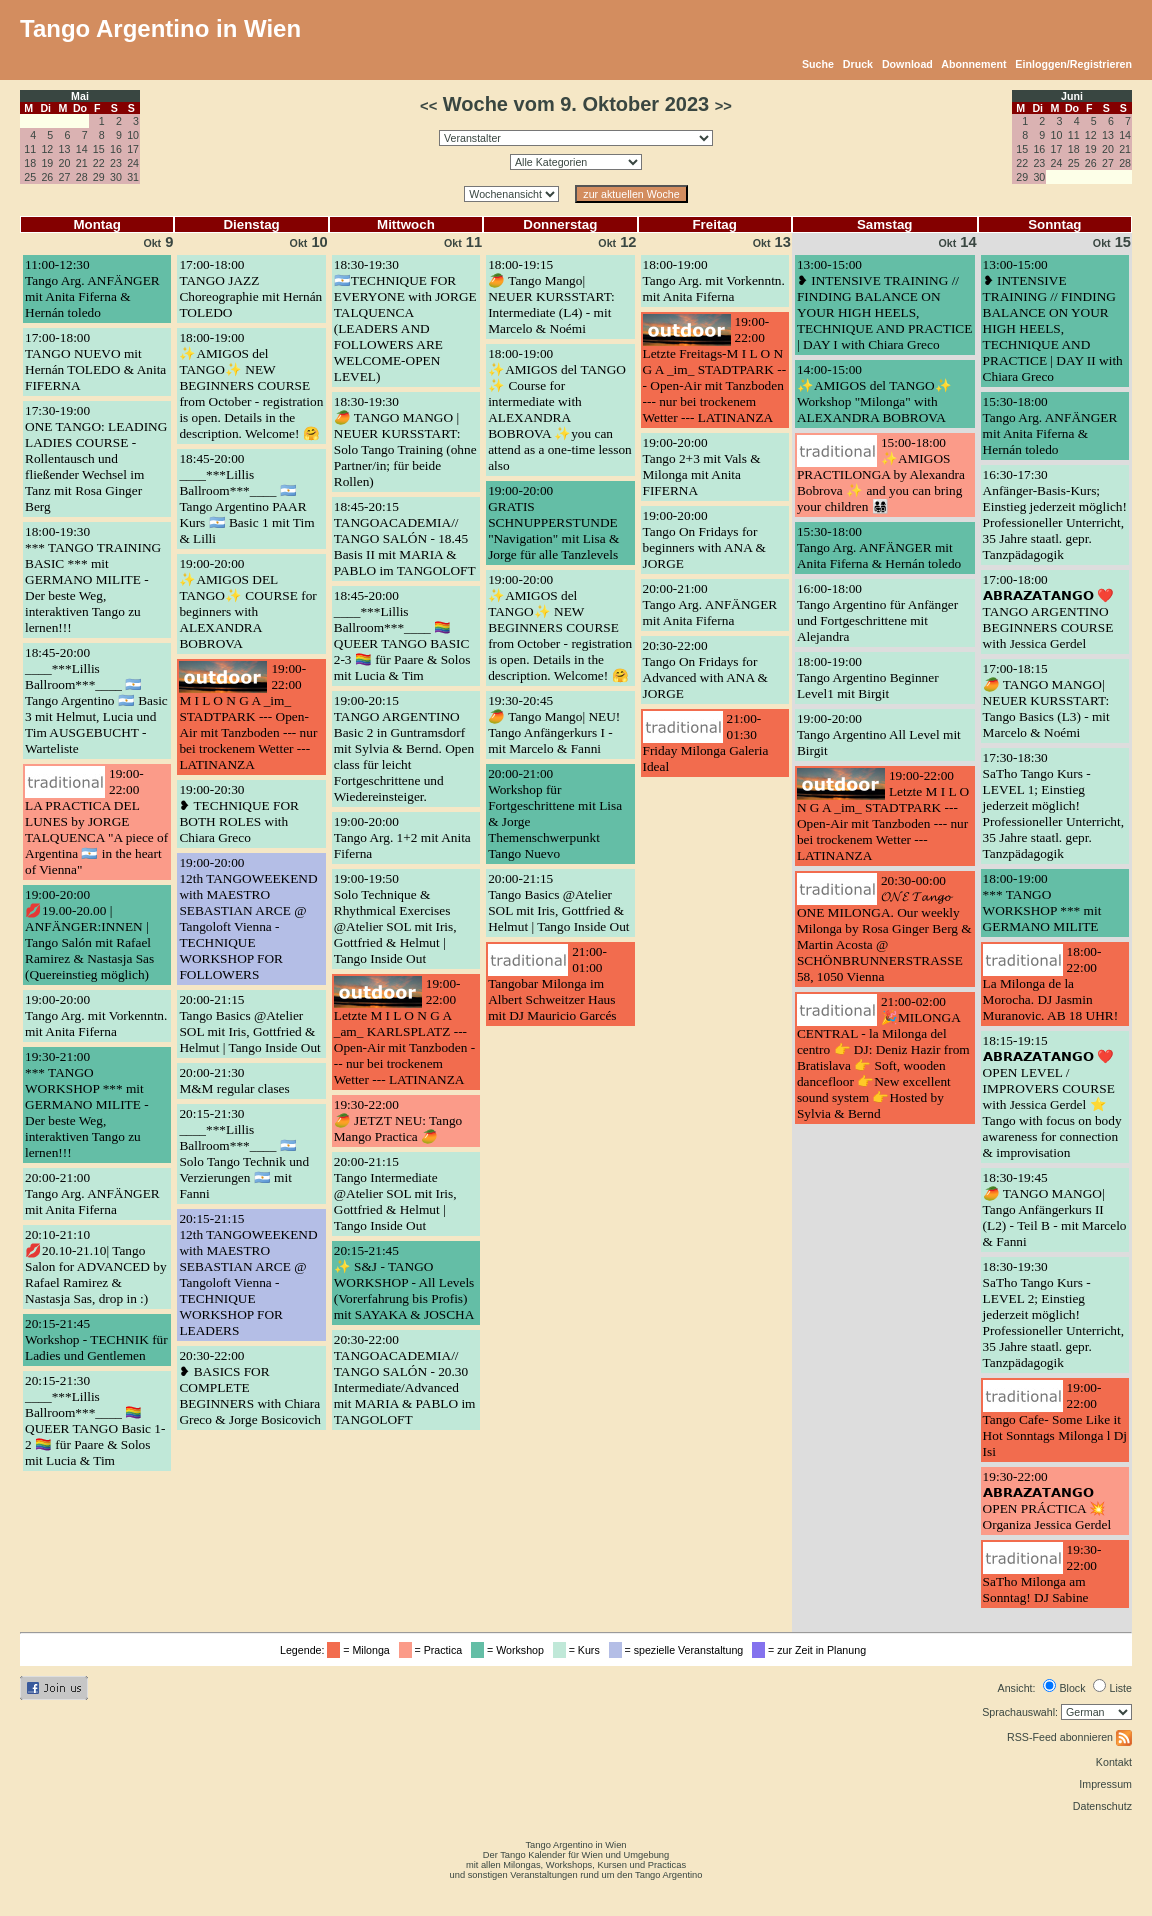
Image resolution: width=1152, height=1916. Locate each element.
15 (99, 149)
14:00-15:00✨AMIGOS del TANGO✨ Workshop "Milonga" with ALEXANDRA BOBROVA (874, 393)
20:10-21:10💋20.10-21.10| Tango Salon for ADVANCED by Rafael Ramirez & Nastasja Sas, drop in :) (96, 1266)
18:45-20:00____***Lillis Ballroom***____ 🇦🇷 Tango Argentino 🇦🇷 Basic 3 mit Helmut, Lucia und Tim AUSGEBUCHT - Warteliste (96, 700)
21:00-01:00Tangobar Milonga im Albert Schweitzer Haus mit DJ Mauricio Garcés (552, 983)
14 (82, 149)
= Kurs (579, 1650)
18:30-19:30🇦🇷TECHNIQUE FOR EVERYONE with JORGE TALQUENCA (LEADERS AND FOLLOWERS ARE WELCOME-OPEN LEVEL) (405, 320)
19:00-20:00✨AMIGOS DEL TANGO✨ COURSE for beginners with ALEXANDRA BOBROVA (247, 603)
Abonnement (973, 64)
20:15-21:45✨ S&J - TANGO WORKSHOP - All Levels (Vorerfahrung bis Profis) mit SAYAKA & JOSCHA (404, 1282)
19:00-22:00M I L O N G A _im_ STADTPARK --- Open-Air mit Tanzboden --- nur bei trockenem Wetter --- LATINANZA (248, 716)
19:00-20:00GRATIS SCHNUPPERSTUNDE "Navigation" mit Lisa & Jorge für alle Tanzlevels (553, 522)
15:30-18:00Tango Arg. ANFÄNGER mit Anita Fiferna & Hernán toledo (879, 547)
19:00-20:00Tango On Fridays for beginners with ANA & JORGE (704, 539)
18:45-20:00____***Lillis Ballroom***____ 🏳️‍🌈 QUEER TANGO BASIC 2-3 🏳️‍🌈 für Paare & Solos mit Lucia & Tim (402, 635)
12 (47, 149)
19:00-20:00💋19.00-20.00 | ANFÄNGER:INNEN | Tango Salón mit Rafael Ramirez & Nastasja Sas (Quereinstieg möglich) (89, 934)
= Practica (433, 1650)
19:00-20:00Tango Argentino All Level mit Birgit (879, 734)
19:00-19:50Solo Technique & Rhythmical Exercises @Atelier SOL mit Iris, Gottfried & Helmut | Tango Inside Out (395, 918)
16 (116, 149)
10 (133, 135)
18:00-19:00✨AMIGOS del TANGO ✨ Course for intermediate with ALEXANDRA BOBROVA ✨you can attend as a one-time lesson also (560, 409)
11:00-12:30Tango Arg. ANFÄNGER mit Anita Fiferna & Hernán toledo (92, 288)
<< (428, 106)
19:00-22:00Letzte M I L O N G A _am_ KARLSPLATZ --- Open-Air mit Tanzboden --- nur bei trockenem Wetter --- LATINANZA (404, 1031)
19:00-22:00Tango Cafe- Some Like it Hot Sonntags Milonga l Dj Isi (1055, 1419)
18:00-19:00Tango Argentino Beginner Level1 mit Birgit (868, 677)
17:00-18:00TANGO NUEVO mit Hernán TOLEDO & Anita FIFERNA (95, 361)
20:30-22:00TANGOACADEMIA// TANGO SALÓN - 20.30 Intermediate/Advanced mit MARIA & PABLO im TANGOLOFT (405, 1379)
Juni (1072, 96)
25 (30, 177)
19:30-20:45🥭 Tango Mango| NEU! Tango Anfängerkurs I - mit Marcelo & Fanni (554, 724)
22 (99, 163)
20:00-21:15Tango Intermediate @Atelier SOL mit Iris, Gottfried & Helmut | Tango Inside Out (395, 1193)
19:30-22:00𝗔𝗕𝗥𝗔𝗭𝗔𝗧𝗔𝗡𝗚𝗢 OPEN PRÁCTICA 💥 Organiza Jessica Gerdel (1047, 1500)
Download (907, 64)
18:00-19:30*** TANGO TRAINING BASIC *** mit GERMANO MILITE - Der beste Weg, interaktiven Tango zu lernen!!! (93, 579)
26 (47, 177)
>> (723, 106)
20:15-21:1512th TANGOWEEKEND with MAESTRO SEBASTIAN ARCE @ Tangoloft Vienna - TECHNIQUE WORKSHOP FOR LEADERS (248, 1274)
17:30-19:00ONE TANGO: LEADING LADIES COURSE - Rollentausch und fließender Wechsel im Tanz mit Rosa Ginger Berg (96, 458)
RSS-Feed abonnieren (1069, 1737)
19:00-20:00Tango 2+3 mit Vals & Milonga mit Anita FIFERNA (702, 466)
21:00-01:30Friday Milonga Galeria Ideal (706, 742)
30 (116, 177)
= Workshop (510, 1650)
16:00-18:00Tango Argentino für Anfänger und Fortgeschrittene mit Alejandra (877, 612)
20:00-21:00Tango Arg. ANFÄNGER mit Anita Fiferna (92, 1193)
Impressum (1105, 1784)
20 (65, 163)
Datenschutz (1102, 1806)
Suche (818, 64)
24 (133, 163)
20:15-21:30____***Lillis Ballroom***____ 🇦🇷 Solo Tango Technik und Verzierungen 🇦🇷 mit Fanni (244, 1153)
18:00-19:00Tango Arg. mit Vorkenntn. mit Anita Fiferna (714, 280)
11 (30, 149)
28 (82, 177)
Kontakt (1114, 1762)
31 (133, 177)
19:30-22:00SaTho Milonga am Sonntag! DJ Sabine (1042, 1573)
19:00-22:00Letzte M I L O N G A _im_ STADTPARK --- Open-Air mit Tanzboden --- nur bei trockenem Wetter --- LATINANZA (883, 815)
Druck (858, 64)
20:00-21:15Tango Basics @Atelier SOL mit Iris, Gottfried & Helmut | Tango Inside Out (249, 1023)
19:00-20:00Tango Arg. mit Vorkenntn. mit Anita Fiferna (96, 1015)
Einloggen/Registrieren (1073, 64)
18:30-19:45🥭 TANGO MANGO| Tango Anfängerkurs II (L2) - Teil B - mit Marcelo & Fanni (1055, 1209)
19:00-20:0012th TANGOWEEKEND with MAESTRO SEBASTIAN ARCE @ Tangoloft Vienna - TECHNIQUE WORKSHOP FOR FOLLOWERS (248, 918)
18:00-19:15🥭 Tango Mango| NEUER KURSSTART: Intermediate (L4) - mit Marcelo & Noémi (551, 296)
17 (133, 149)
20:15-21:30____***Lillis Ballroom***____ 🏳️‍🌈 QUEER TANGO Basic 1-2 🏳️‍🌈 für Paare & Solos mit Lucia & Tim (95, 1420)
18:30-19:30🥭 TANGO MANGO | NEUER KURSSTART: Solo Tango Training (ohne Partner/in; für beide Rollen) (405, 441)
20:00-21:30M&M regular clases (234, 1080)
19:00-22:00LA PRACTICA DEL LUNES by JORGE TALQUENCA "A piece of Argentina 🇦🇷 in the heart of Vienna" (96, 821)
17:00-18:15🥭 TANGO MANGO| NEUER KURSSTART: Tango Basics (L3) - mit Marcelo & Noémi (1046, 700)
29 (99, 177)
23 (116, 163)
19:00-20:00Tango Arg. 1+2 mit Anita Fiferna (402, 837)
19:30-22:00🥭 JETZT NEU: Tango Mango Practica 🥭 (398, 1120)
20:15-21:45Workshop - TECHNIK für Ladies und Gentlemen (96, 1339)
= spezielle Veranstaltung (679, 1650)
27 (65, 177)
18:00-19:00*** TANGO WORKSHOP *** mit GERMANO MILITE (1042, 902)
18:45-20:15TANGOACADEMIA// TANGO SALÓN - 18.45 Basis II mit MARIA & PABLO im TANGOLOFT (405, 538)
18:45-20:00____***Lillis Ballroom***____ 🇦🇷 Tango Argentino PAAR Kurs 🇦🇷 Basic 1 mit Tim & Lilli (246, 498)
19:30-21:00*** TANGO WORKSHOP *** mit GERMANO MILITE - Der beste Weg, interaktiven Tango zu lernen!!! (87, 1104)
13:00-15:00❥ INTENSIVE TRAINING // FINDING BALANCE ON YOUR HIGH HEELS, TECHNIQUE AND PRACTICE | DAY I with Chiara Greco (885, 304)
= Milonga (361, 1650)
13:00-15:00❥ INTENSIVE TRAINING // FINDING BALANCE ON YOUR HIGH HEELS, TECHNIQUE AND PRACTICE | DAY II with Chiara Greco (1053, 320)
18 (30, 163)
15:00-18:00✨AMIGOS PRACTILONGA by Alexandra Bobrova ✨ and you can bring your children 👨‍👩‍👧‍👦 (881, 474)
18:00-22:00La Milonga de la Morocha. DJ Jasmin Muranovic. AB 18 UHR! (1051, 983)
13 (65, 149)
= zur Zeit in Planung (812, 1650)
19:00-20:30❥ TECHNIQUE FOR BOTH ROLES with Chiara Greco (239, 813)
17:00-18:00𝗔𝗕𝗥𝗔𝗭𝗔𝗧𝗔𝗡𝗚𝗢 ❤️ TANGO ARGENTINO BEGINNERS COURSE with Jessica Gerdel (1048, 611)
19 (47, 163)
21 (82, 163)
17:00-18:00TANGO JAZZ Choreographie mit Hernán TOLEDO (250, 288)
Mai (80, 96)
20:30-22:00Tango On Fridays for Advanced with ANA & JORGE (706, 669)
